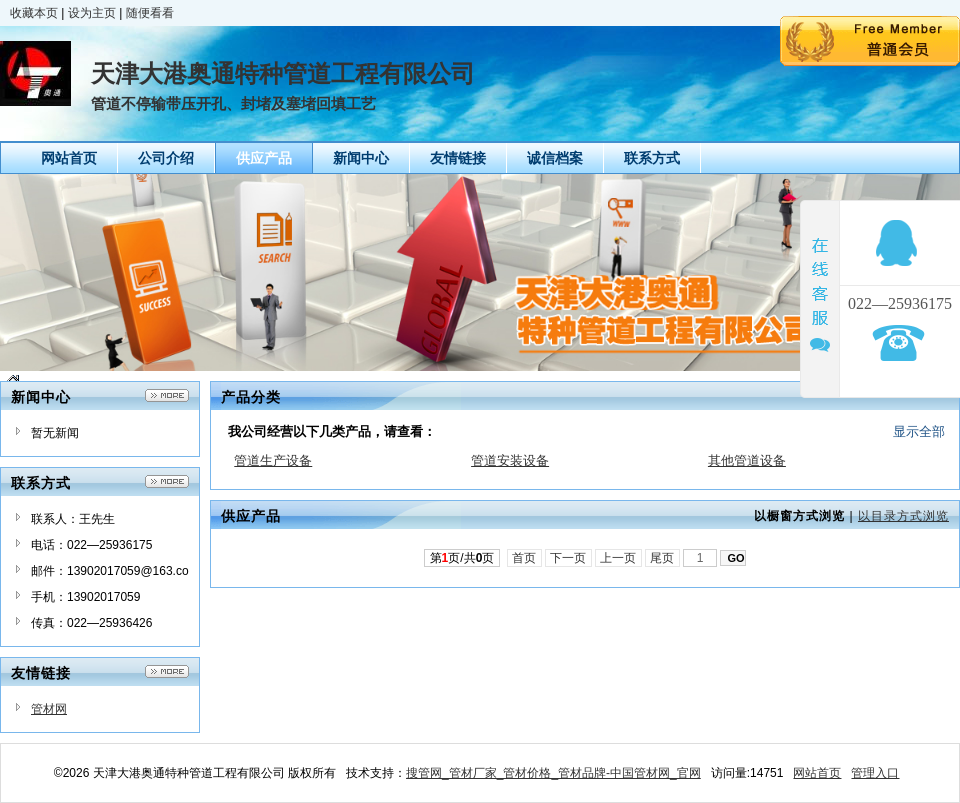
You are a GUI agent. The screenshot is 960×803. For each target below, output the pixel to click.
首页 (524, 558)
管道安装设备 (510, 460)
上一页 (618, 558)
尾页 (662, 558)
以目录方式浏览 (903, 516)
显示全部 (919, 431)
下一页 (568, 558)
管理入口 (875, 773)
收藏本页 (34, 13)
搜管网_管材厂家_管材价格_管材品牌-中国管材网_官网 (553, 773)
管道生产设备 (273, 460)
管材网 (49, 709)
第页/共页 (462, 558)
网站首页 (817, 773)
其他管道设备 (747, 460)
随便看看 (150, 13)
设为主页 (92, 13)
